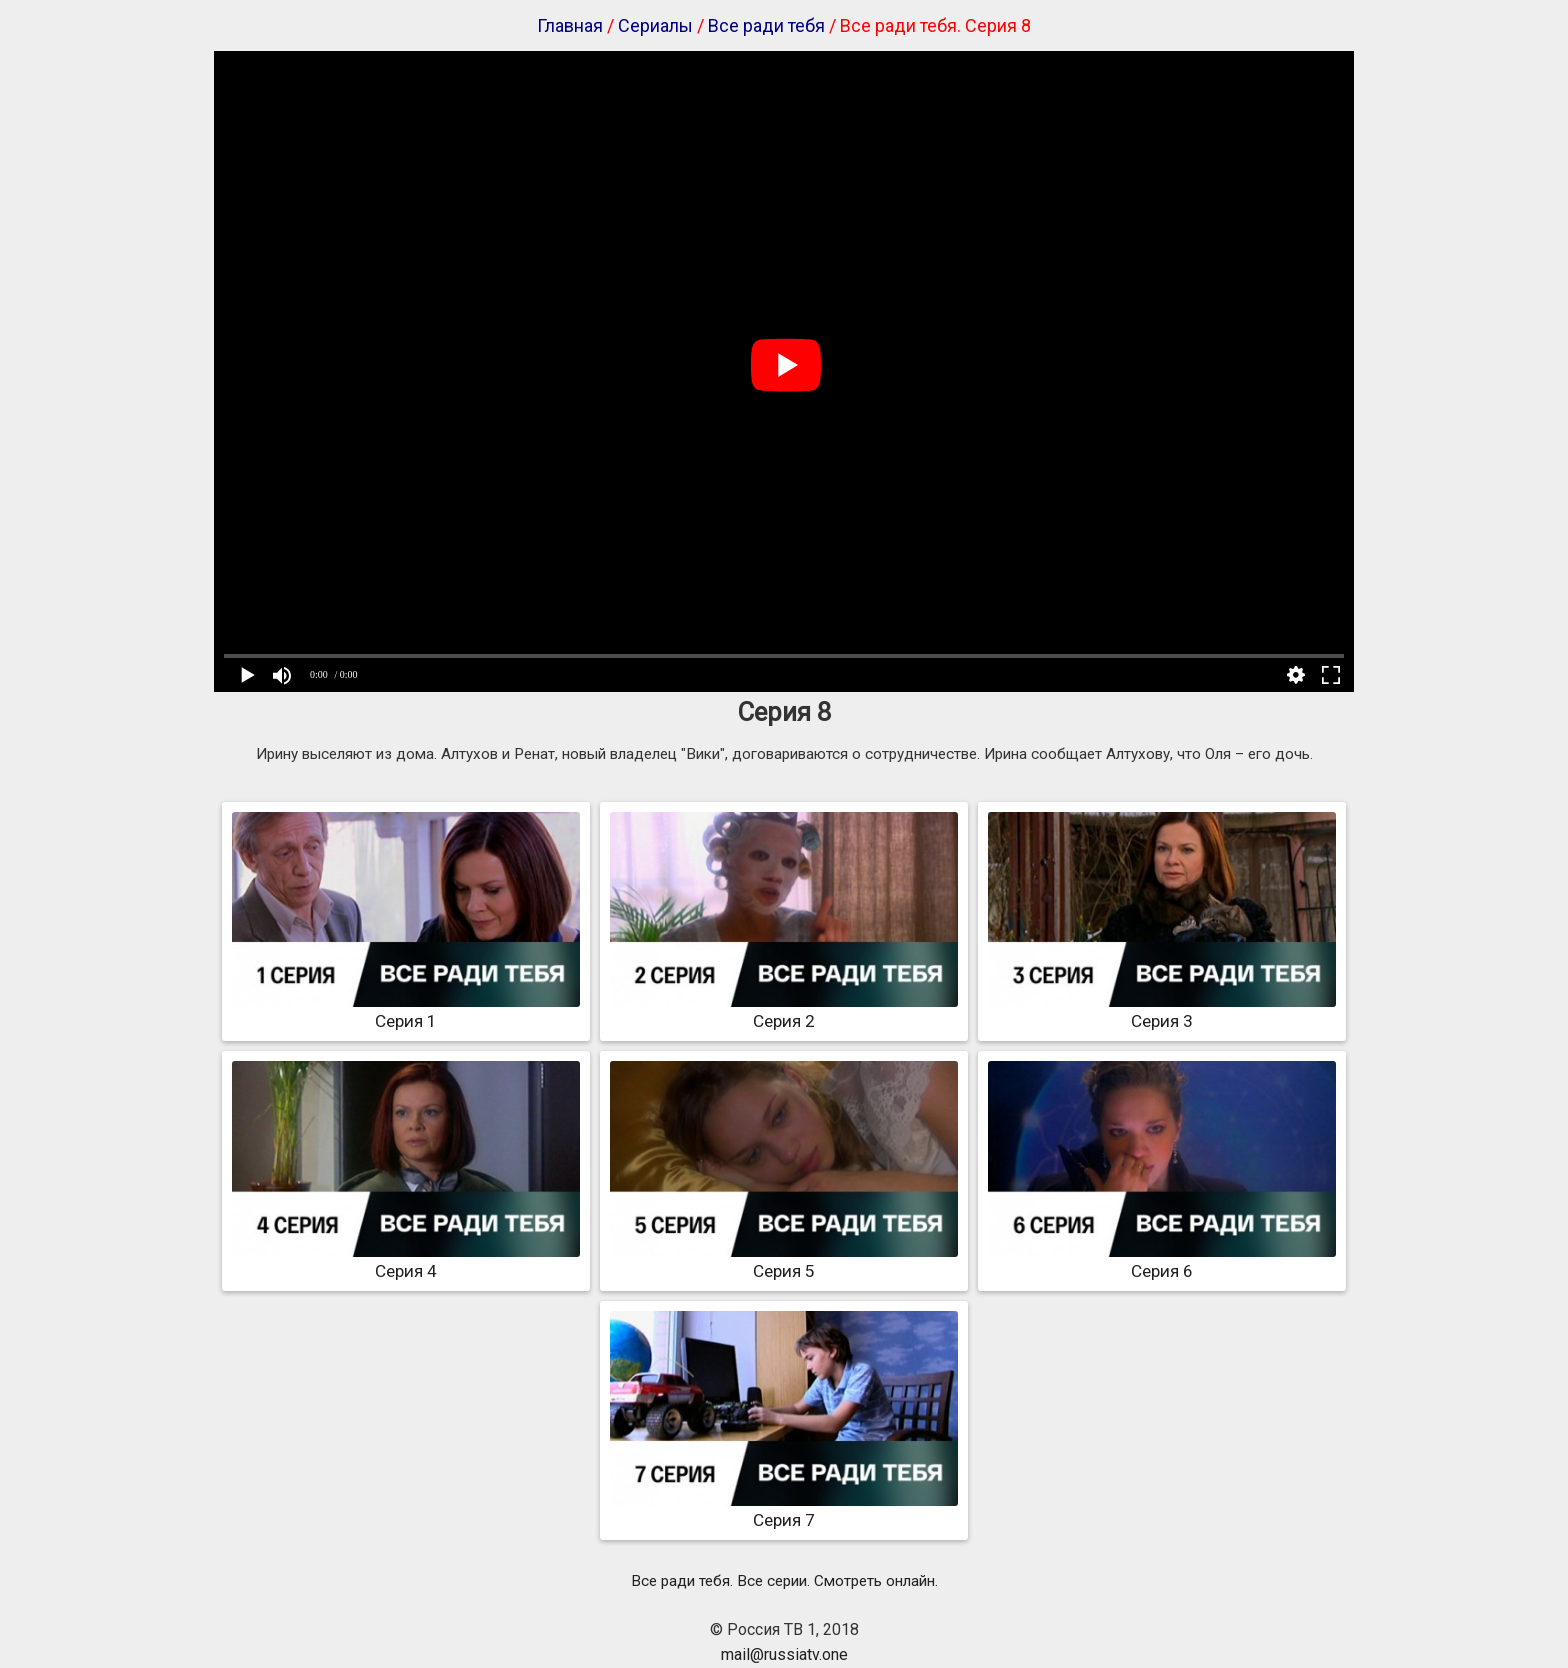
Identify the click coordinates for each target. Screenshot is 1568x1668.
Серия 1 (406, 1011)
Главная (570, 25)
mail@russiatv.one (784, 1654)
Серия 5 (784, 1261)
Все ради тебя (766, 25)
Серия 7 (784, 1510)
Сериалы (655, 25)
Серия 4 (406, 1261)
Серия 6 (1162, 1261)
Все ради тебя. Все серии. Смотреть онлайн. (784, 1581)
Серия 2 (784, 1011)
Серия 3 (1162, 1011)
